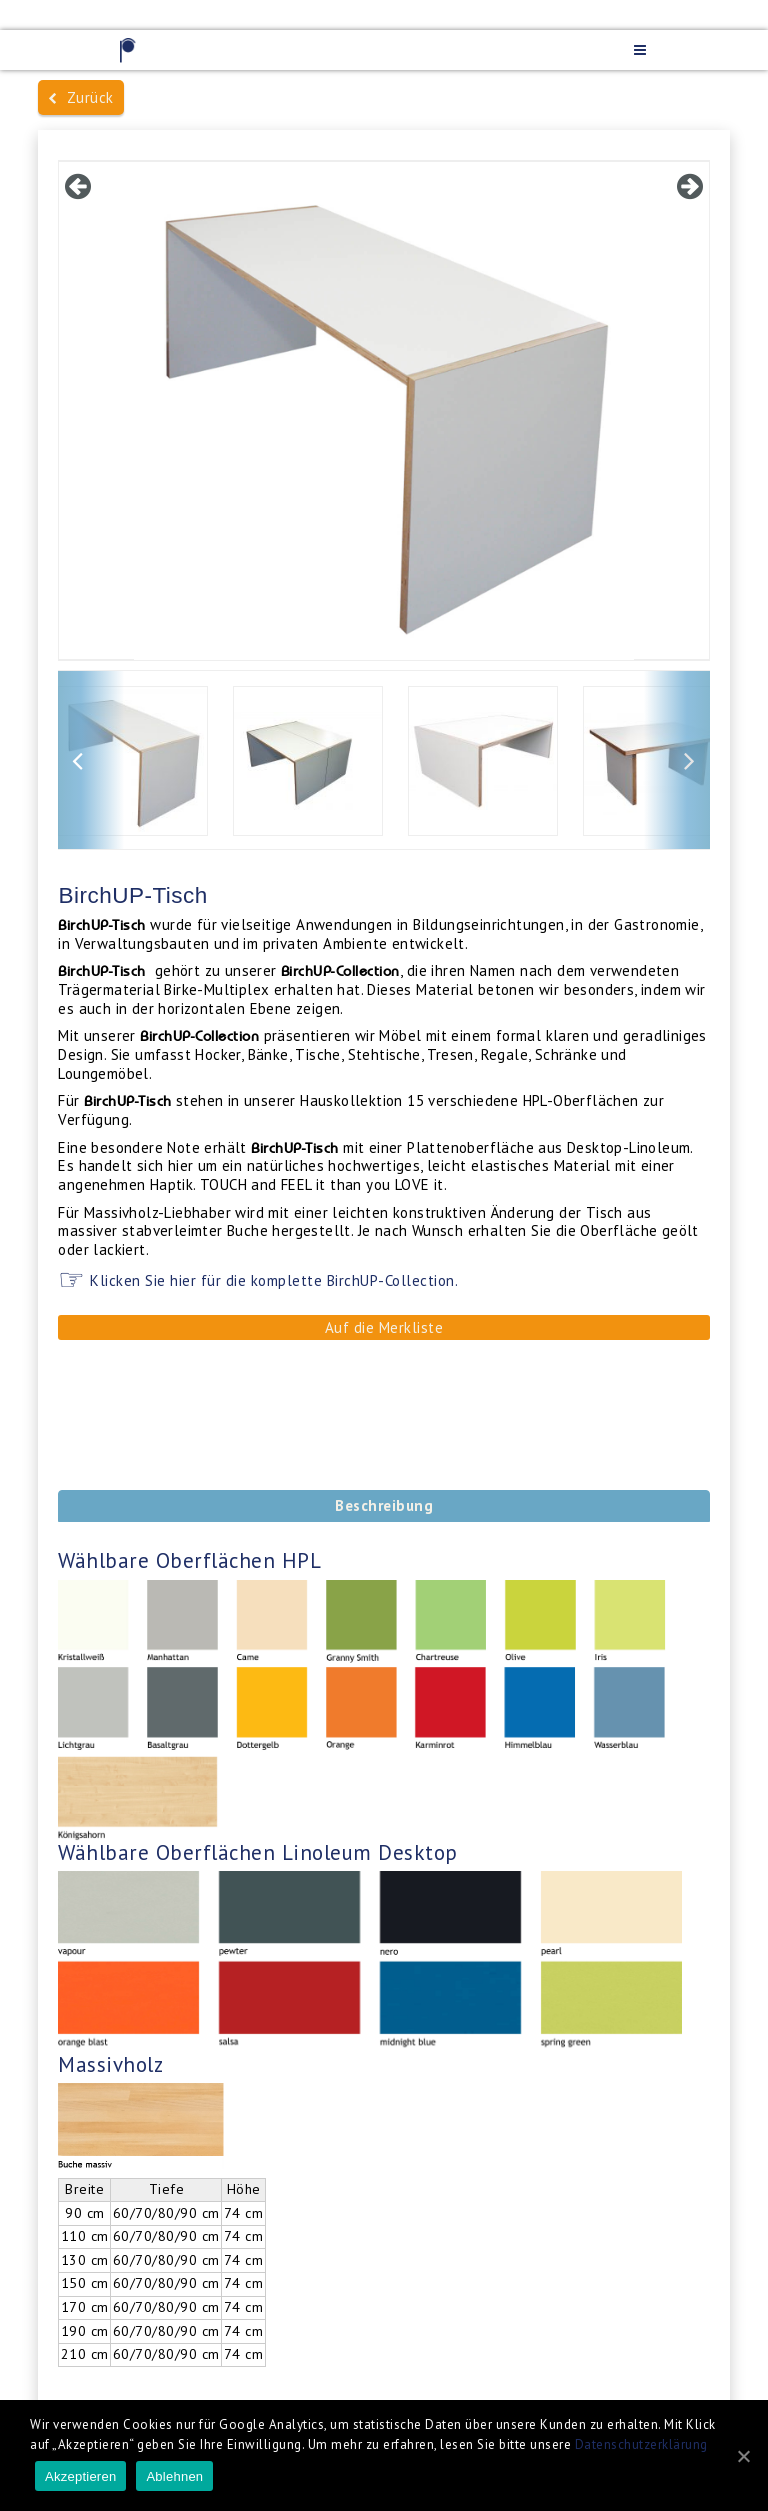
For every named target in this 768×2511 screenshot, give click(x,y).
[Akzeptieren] (743, 2456)
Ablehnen (174, 2476)
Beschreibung (384, 1505)
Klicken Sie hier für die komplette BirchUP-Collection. (272, 1280)
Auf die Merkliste (384, 1327)
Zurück (81, 97)
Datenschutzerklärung (641, 2444)
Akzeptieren (80, 2476)
